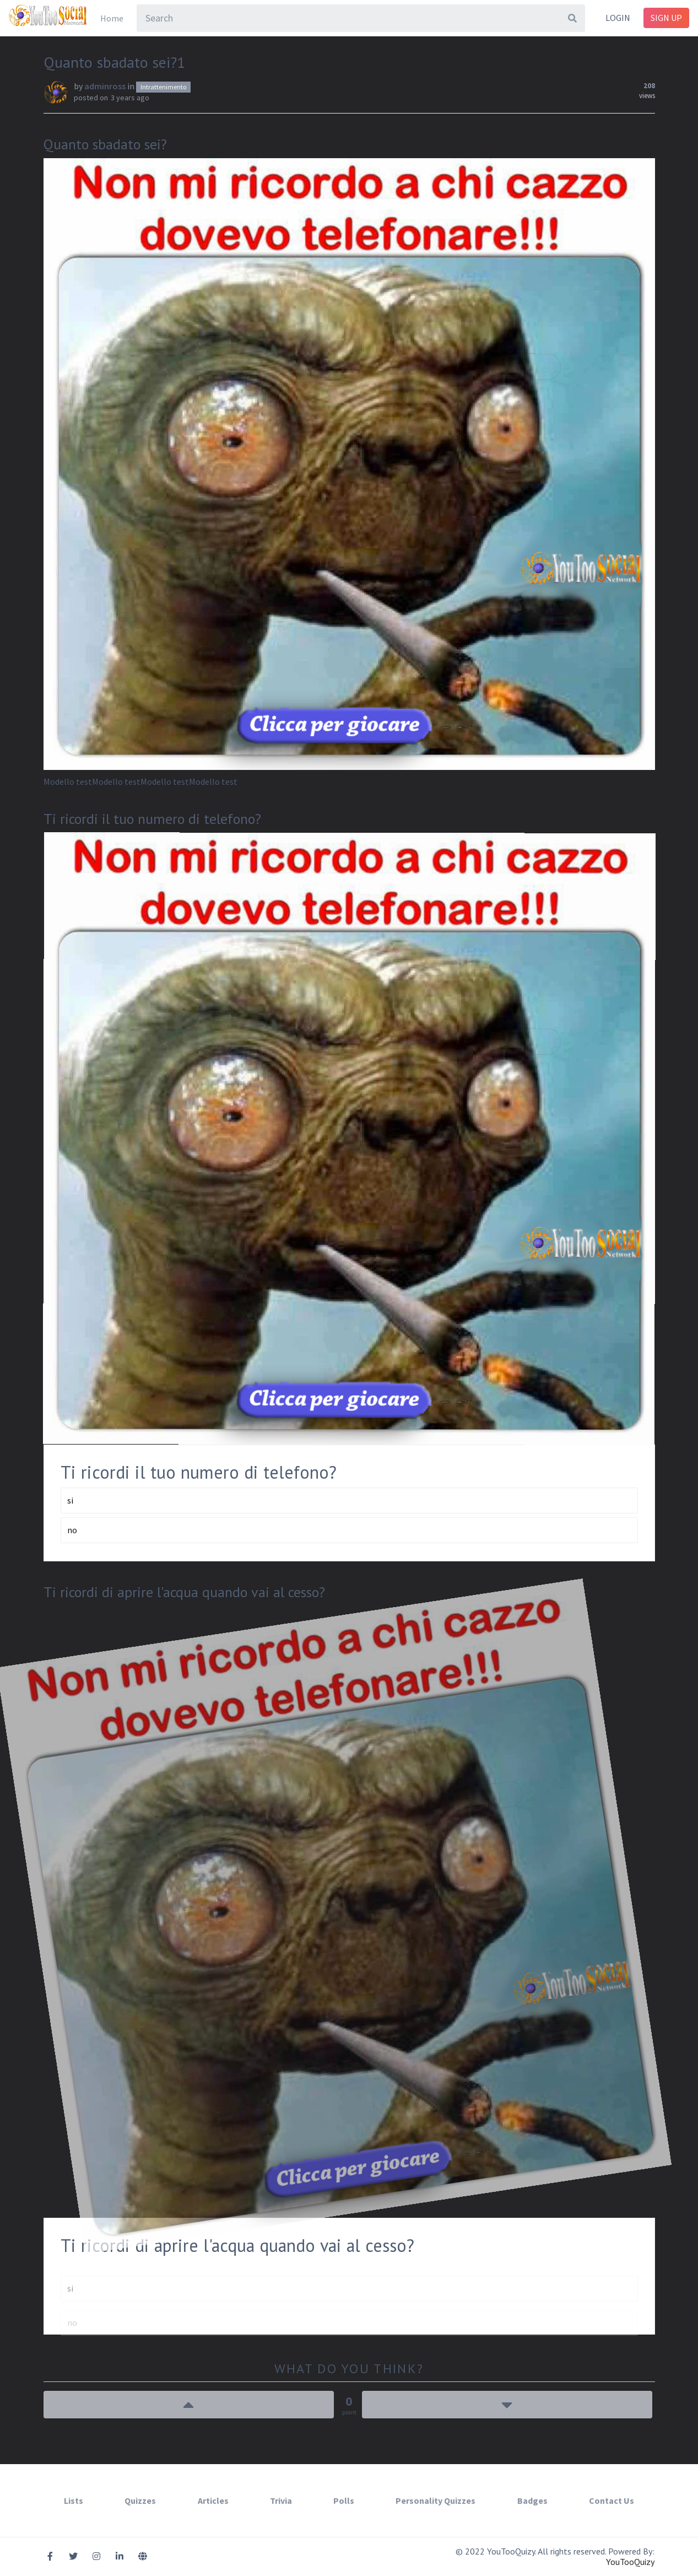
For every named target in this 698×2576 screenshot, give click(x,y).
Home (111, 18)
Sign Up (666, 17)
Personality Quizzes (435, 2500)
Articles (213, 2500)
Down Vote (507, 2404)
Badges (532, 2500)
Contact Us (611, 2500)
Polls (343, 2500)
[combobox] (361, 18)
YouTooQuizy (630, 2561)
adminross (105, 85)
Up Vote (189, 2404)
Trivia (281, 2500)
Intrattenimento (163, 87)
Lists (73, 2500)
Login (617, 17)
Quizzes (140, 2500)
